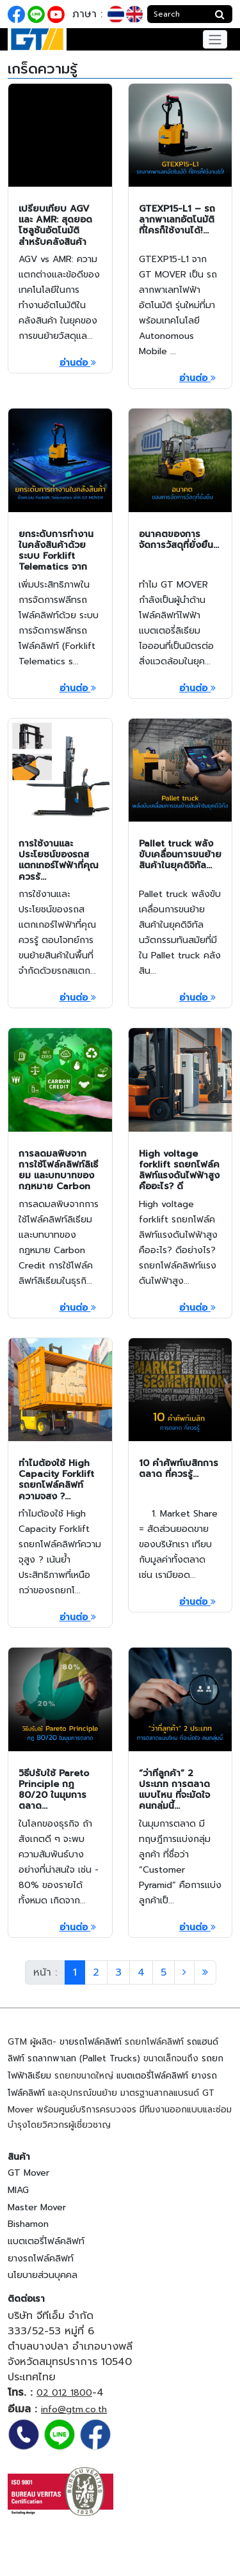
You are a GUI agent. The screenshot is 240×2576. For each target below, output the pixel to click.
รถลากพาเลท (52, 2058)
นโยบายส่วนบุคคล (42, 2275)
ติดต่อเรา (26, 2299)
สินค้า (19, 2157)
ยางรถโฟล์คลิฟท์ (41, 2258)
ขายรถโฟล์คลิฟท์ (91, 2042)
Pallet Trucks (110, 2058)
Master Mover (37, 2207)
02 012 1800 (64, 2393)
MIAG (18, 2190)
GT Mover (28, 2173)
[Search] (177, 14)
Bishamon (28, 2224)
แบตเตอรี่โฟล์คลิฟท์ (152, 2075)
